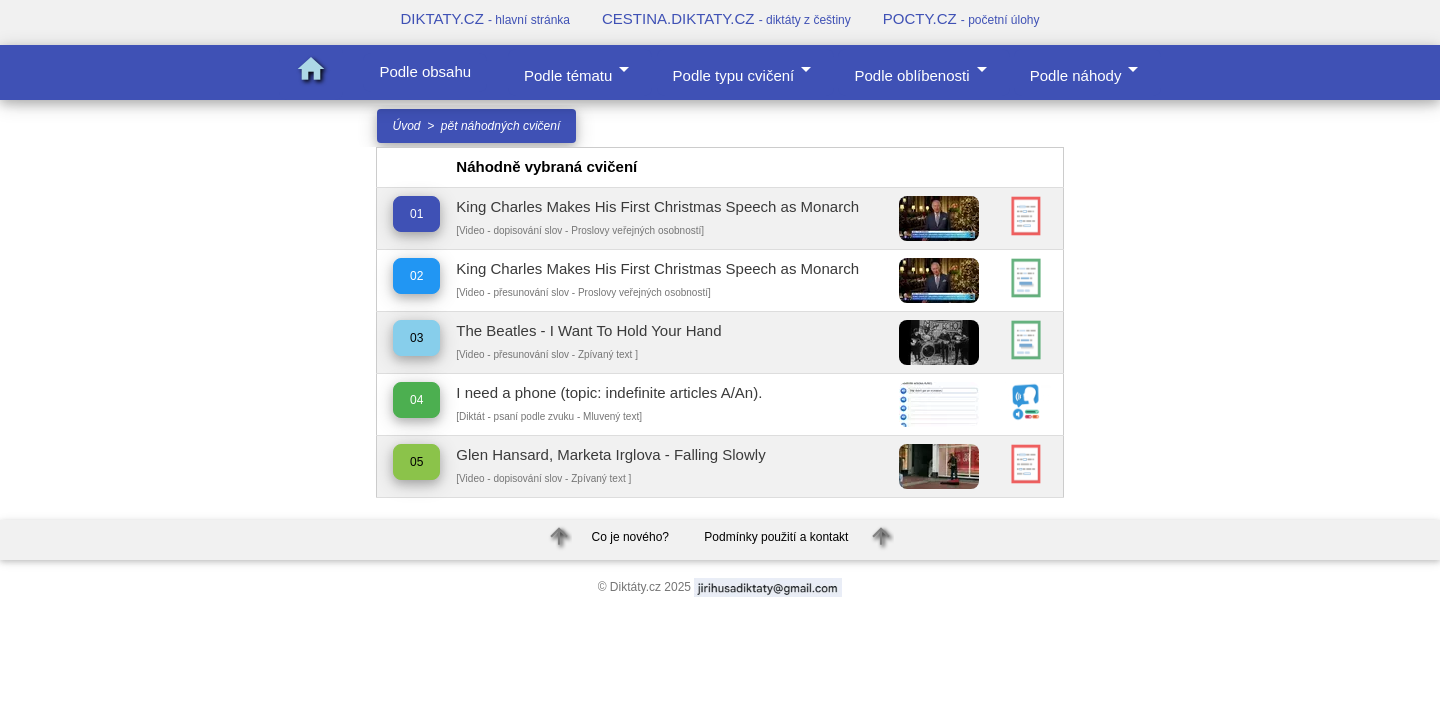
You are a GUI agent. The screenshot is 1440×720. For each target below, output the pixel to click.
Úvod (407, 126)
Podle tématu (580, 70)
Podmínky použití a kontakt (776, 537)
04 (416, 400)
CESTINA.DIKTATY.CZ (726, 18)
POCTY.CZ (961, 18)
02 (416, 276)
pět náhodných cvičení (500, 126)
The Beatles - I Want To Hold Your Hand (588, 330)
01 (416, 214)
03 (416, 338)
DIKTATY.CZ (485, 18)
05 (416, 462)
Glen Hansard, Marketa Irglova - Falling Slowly (610, 454)
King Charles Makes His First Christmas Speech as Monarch (657, 206)
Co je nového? (630, 537)
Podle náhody (1088, 70)
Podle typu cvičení (746, 70)
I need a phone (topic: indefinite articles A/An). (609, 392)
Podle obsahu (425, 71)
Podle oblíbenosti (923, 70)
